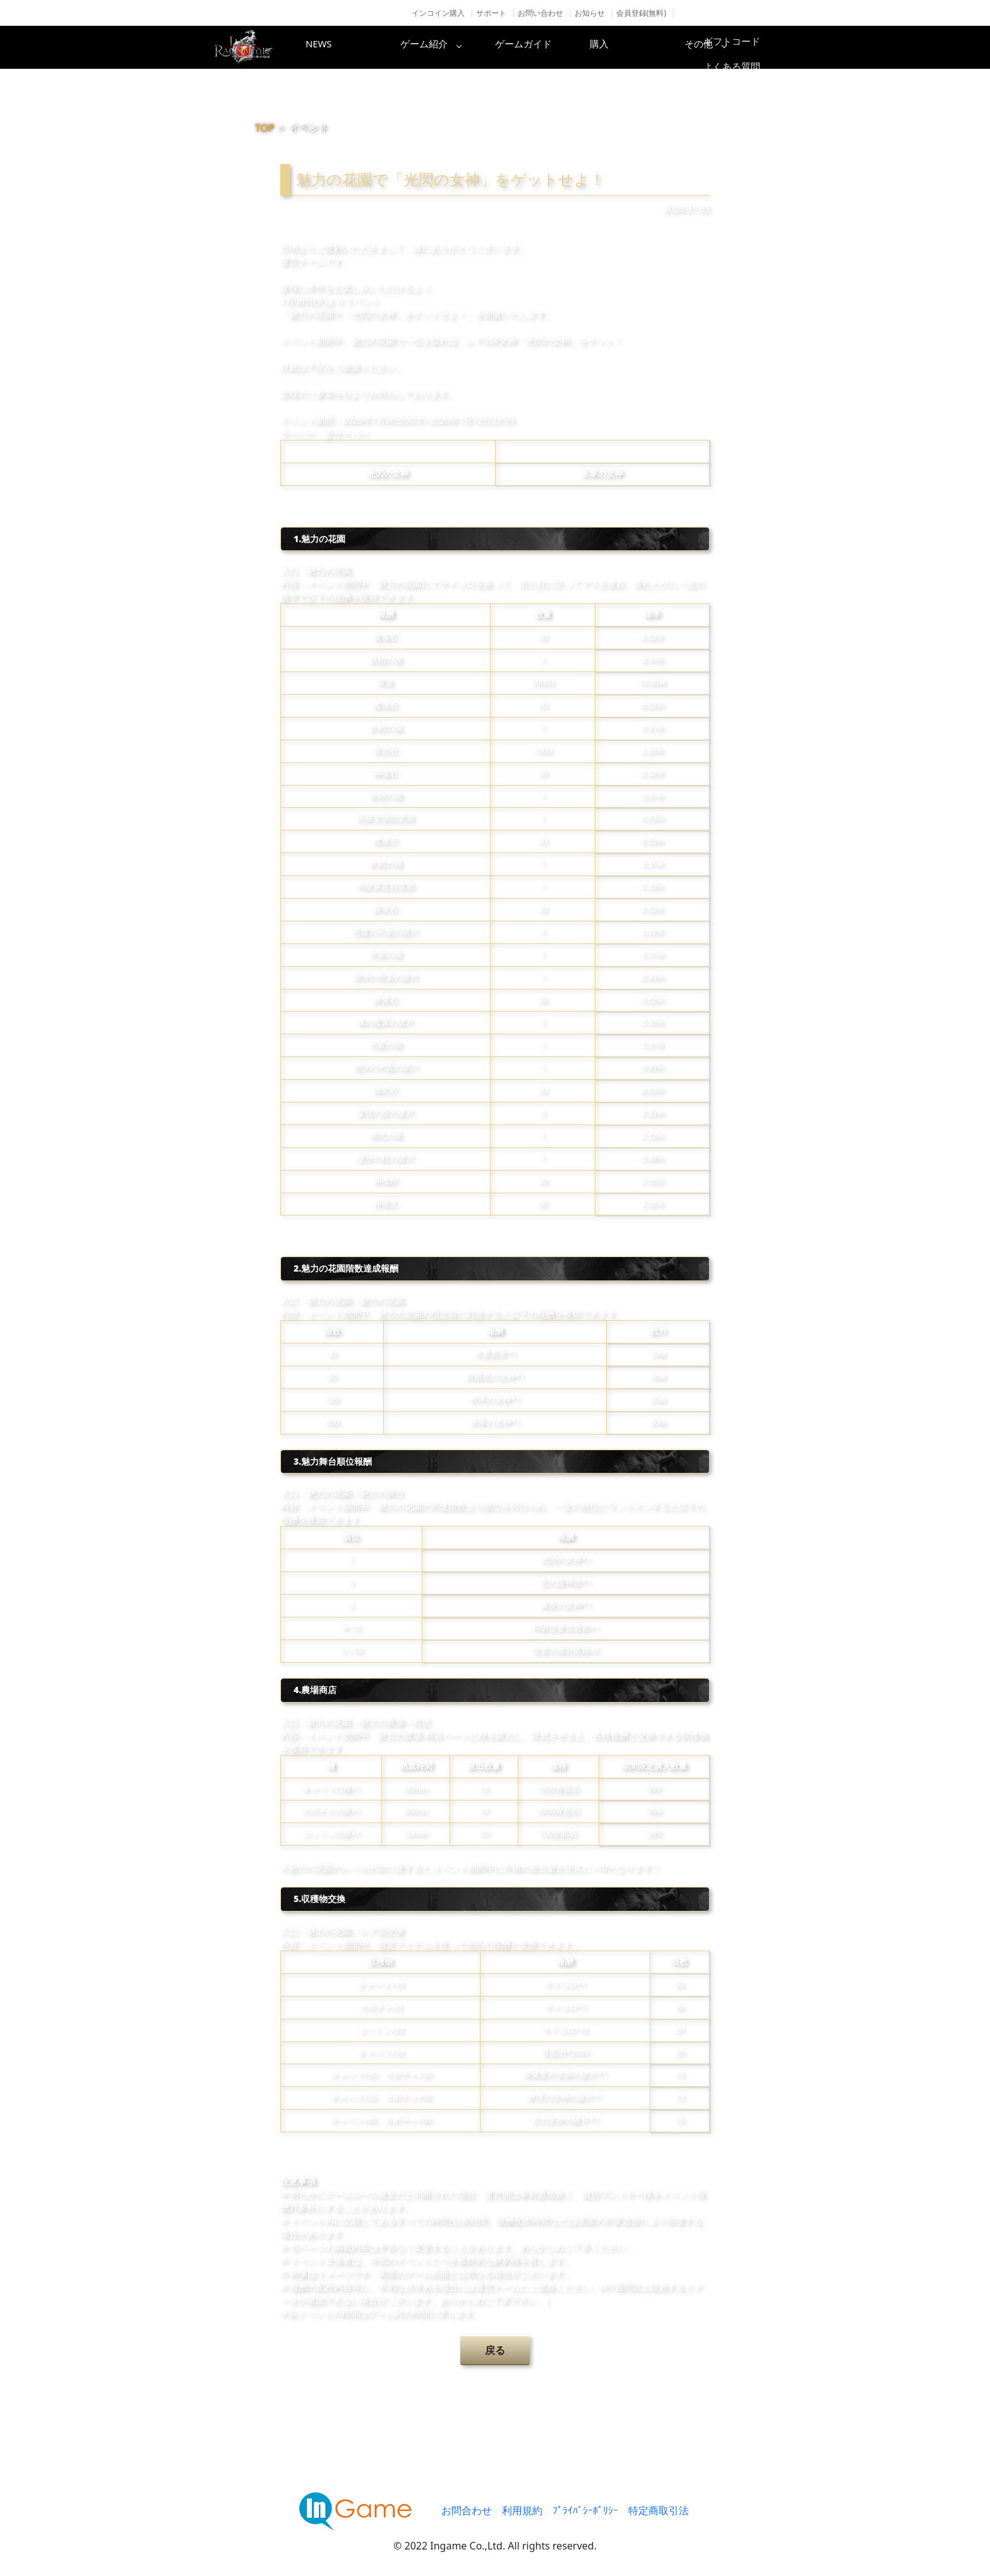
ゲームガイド (542, 47)
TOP (265, 128)
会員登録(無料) (641, 13)
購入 (643, 47)
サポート (491, 13)
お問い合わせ (540, 13)
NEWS (340, 47)
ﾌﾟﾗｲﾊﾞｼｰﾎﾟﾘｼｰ (585, 2510)
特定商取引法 (658, 2510)
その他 (744, 47)
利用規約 (522, 2510)
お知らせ (590, 13)
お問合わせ (466, 2510)
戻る (495, 2350)
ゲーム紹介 (441, 47)
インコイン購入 (438, 13)
